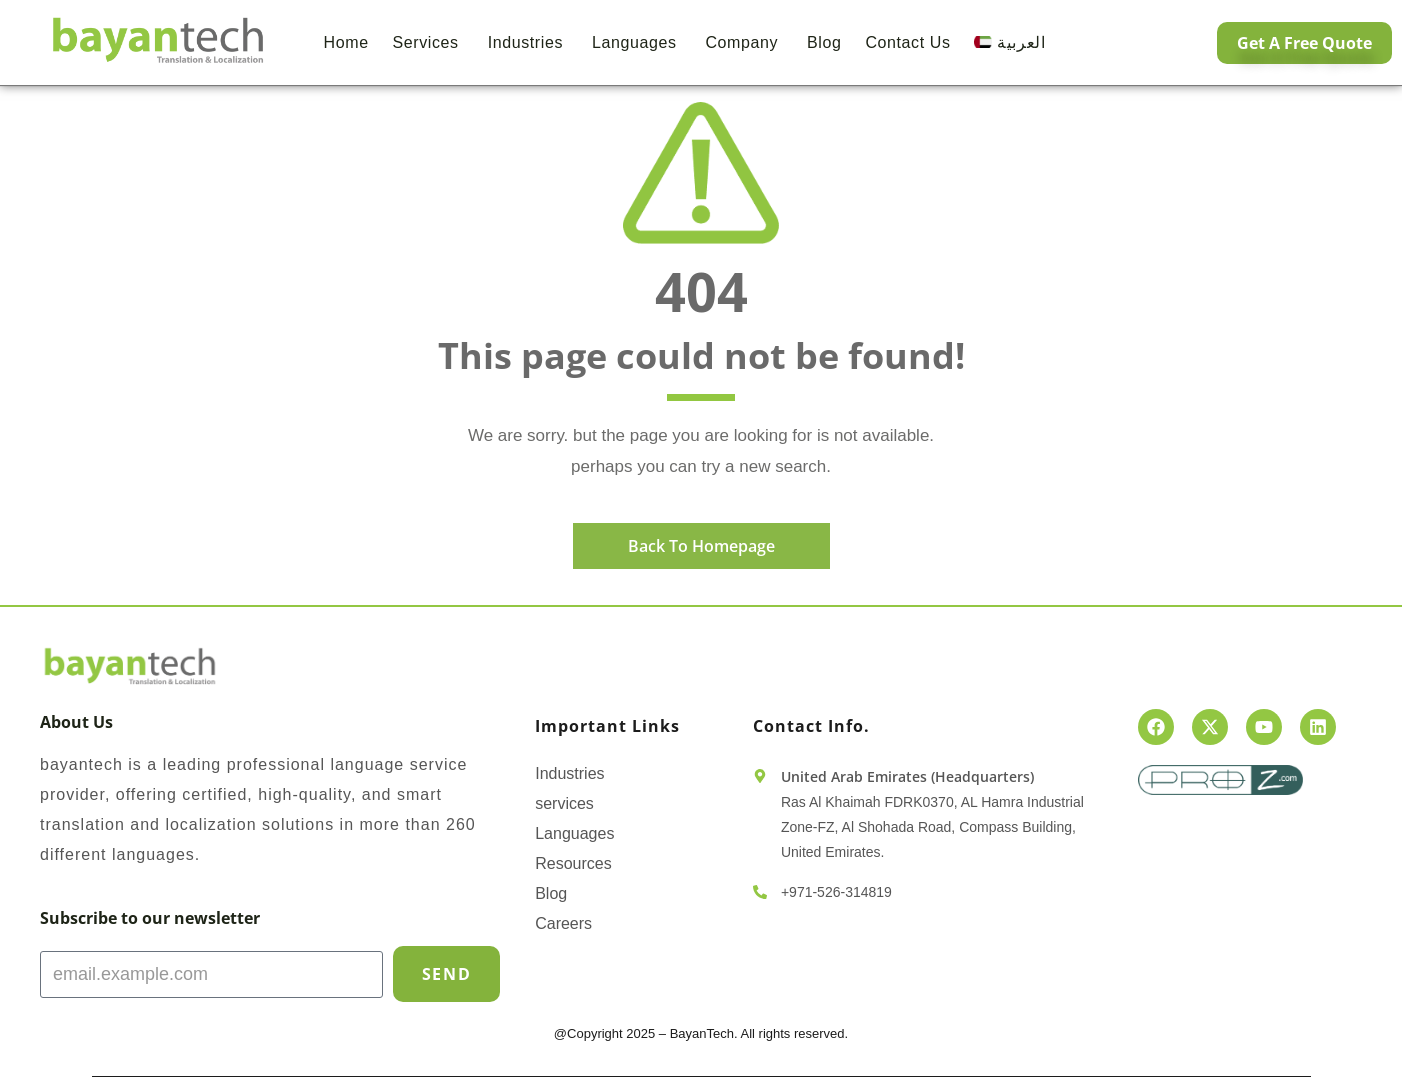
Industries (528, 42)
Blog (824, 42)
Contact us (907, 42)
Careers (563, 923)
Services (428, 42)
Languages (637, 42)
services (564, 803)
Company (744, 42)
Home (346, 42)
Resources (573, 863)
